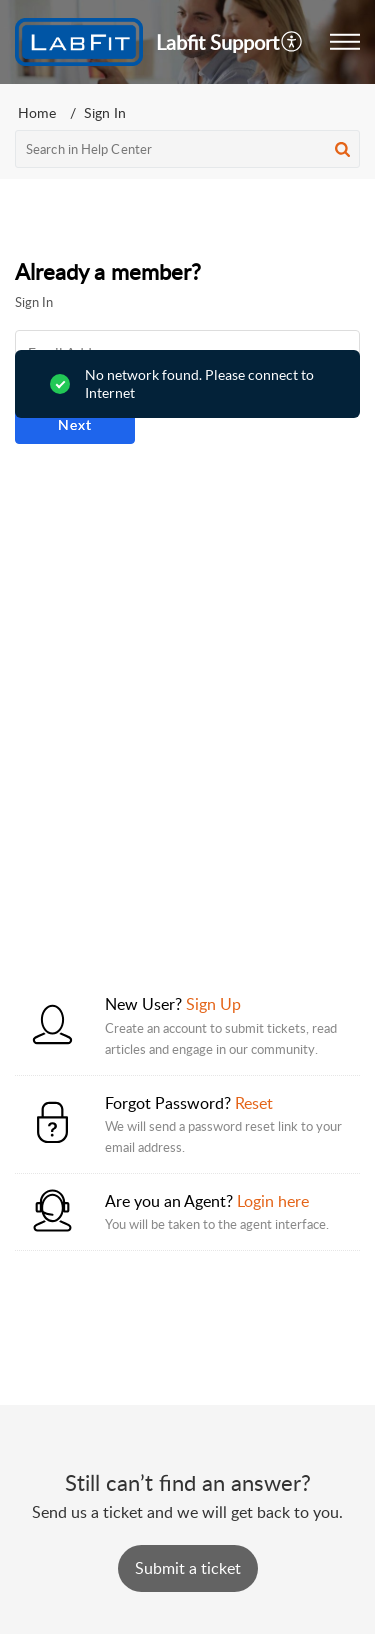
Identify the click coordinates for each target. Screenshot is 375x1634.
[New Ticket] (188, 1568)
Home (37, 112)
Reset (254, 1103)
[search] (187, 149)
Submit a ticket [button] (188, 1568)
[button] (292, 42)
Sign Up (213, 1004)
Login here (273, 1201)
